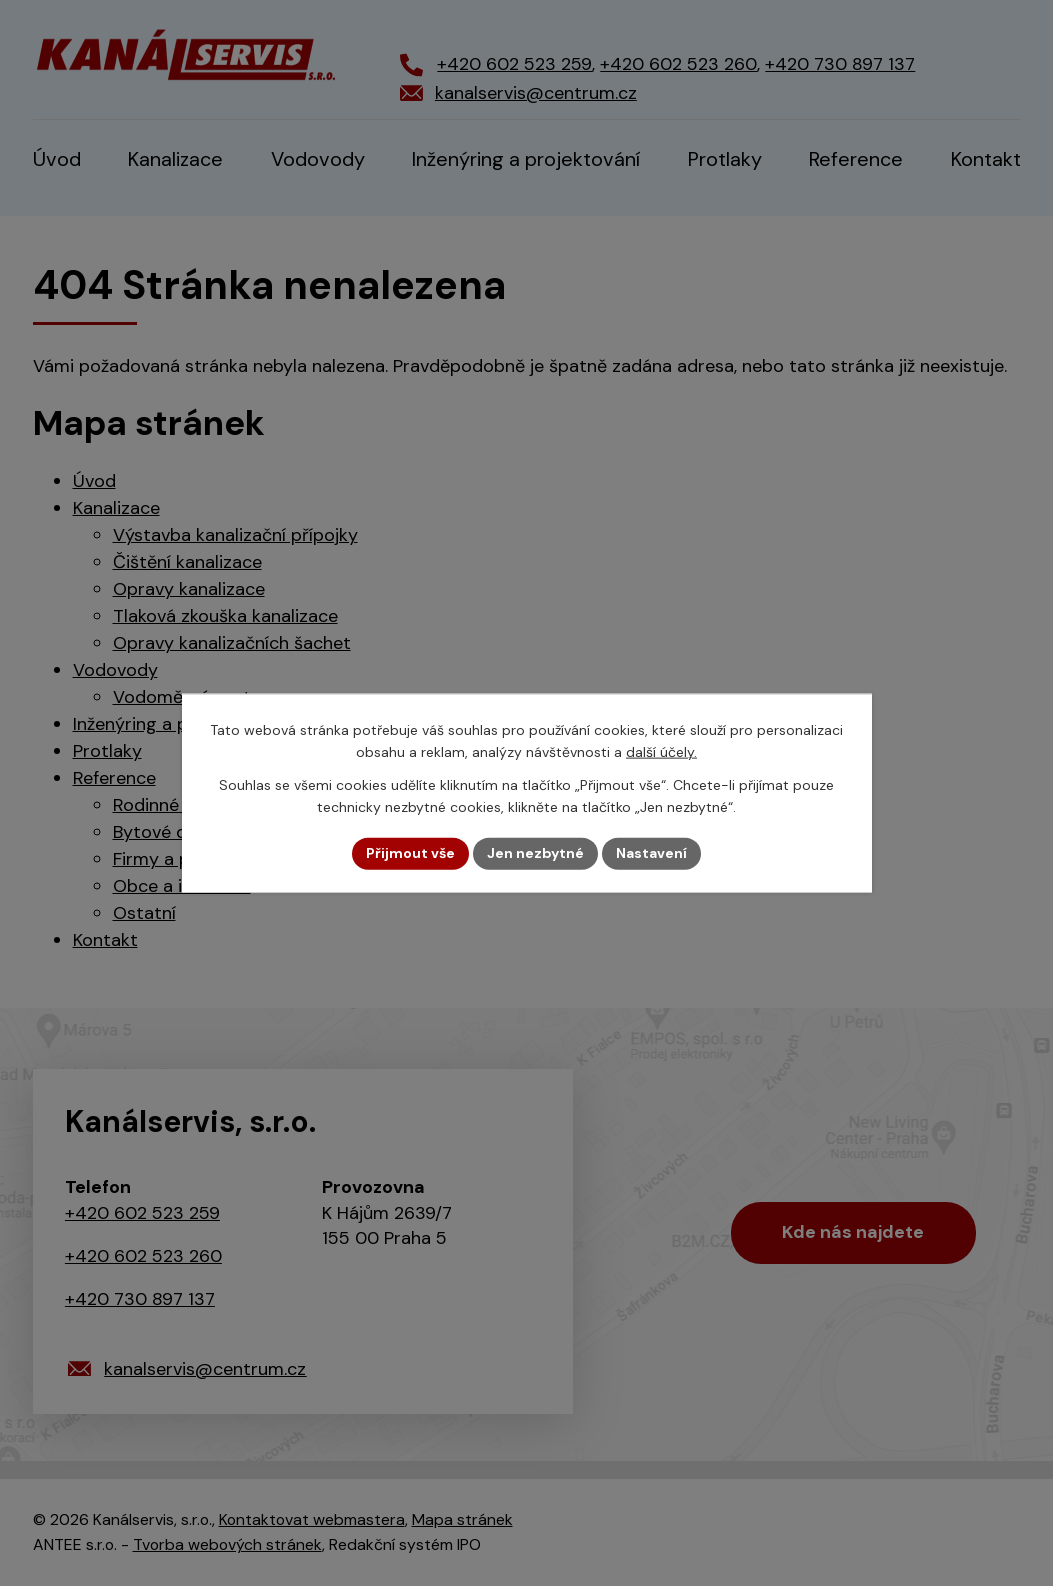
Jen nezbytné (535, 853)
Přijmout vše (410, 853)
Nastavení (651, 853)
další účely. (661, 752)
